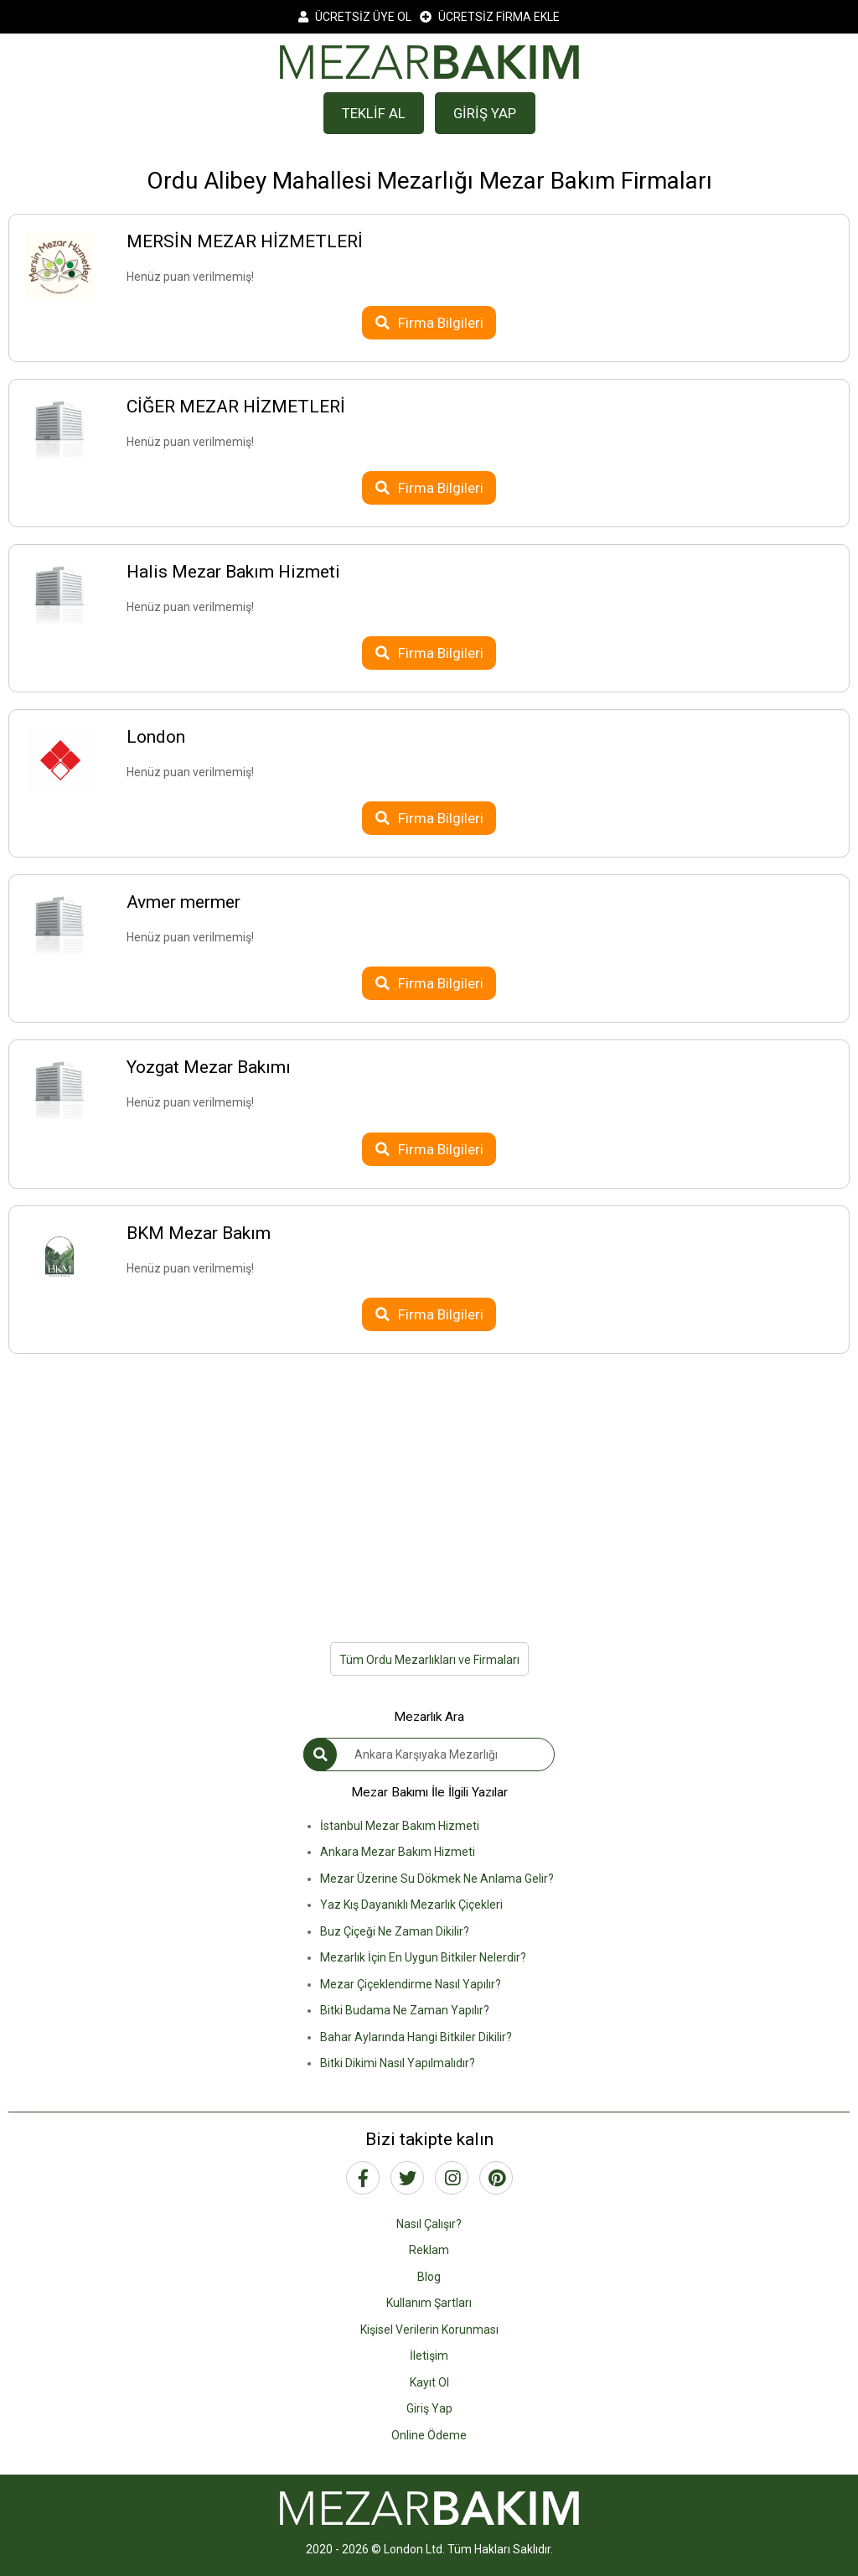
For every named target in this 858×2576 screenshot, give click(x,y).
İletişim (429, 2355)
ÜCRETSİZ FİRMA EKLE (490, 16)
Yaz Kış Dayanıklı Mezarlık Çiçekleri (411, 1904)
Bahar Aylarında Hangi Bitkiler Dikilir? (416, 2037)
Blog (429, 2276)
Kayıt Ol (429, 2382)
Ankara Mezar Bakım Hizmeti (397, 1851)
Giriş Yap (429, 2408)
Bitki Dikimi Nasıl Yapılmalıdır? (397, 2063)
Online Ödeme (429, 2435)
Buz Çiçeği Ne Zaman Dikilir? (394, 1931)
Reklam (429, 2250)
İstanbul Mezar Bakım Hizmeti (399, 1825)
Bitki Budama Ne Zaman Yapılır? (404, 2010)
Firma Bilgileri (429, 322)
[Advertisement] (429, 1488)
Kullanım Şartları (429, 2302)
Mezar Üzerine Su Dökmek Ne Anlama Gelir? (437, 1878)
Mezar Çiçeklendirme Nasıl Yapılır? (410, 1984)
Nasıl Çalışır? (429, 2224)
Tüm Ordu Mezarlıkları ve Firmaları (429, 1659)
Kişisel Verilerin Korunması (429, 2329)
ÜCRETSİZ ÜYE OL (354, 16)
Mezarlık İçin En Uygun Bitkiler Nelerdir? (423, 1957)
